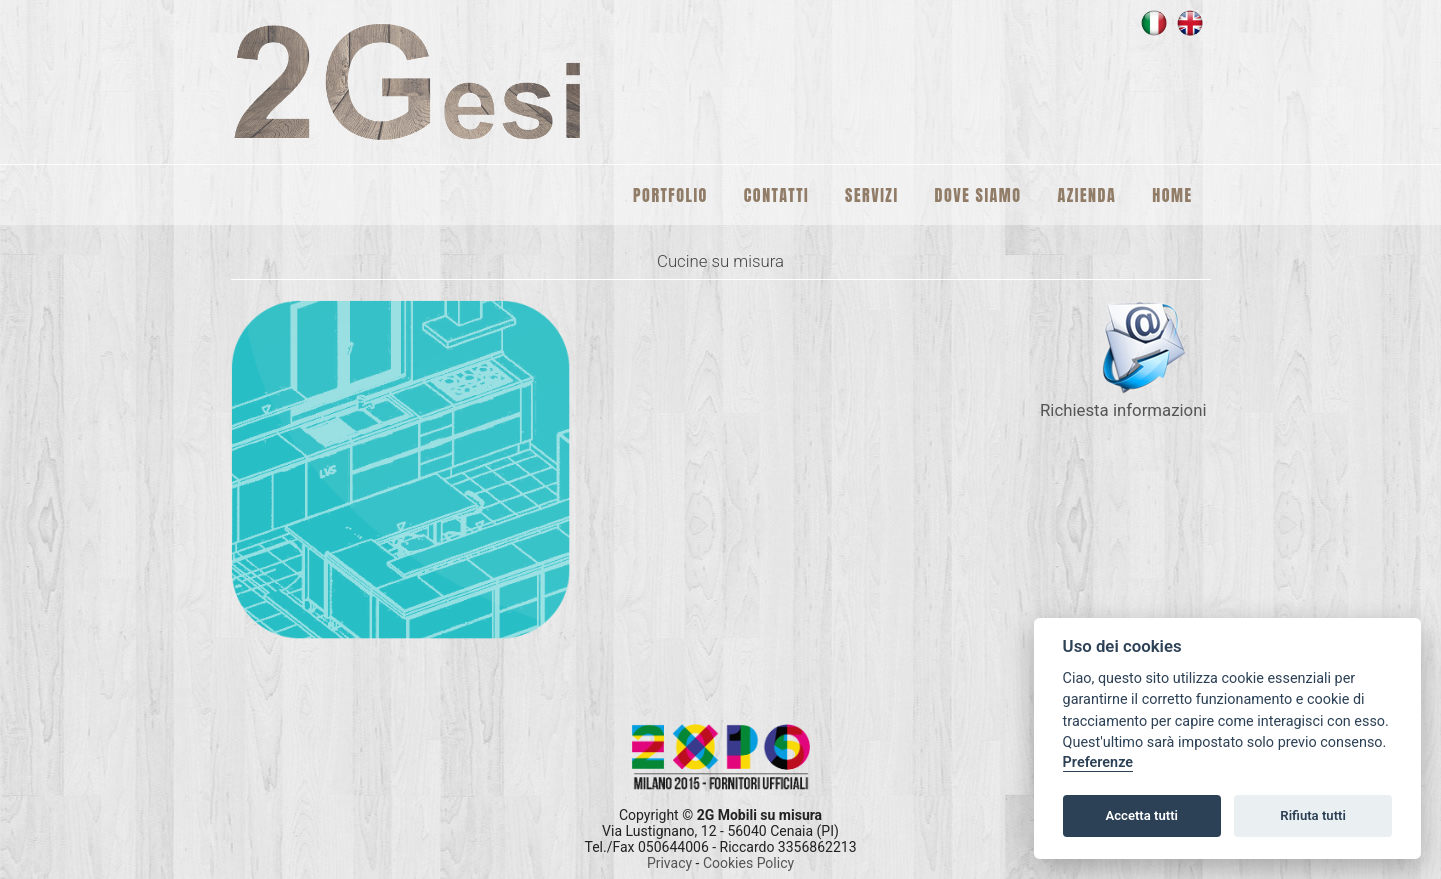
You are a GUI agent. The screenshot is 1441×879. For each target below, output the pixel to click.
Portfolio (670, 195)
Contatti (776, 195)
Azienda (1087, 195)
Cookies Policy (748, 863)
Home (1172, 195)
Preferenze (1098, 762)
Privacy (671, 863)
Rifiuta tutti (1313, 815)
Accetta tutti (1141, 815)
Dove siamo (978, 195)
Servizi (871, 195)
